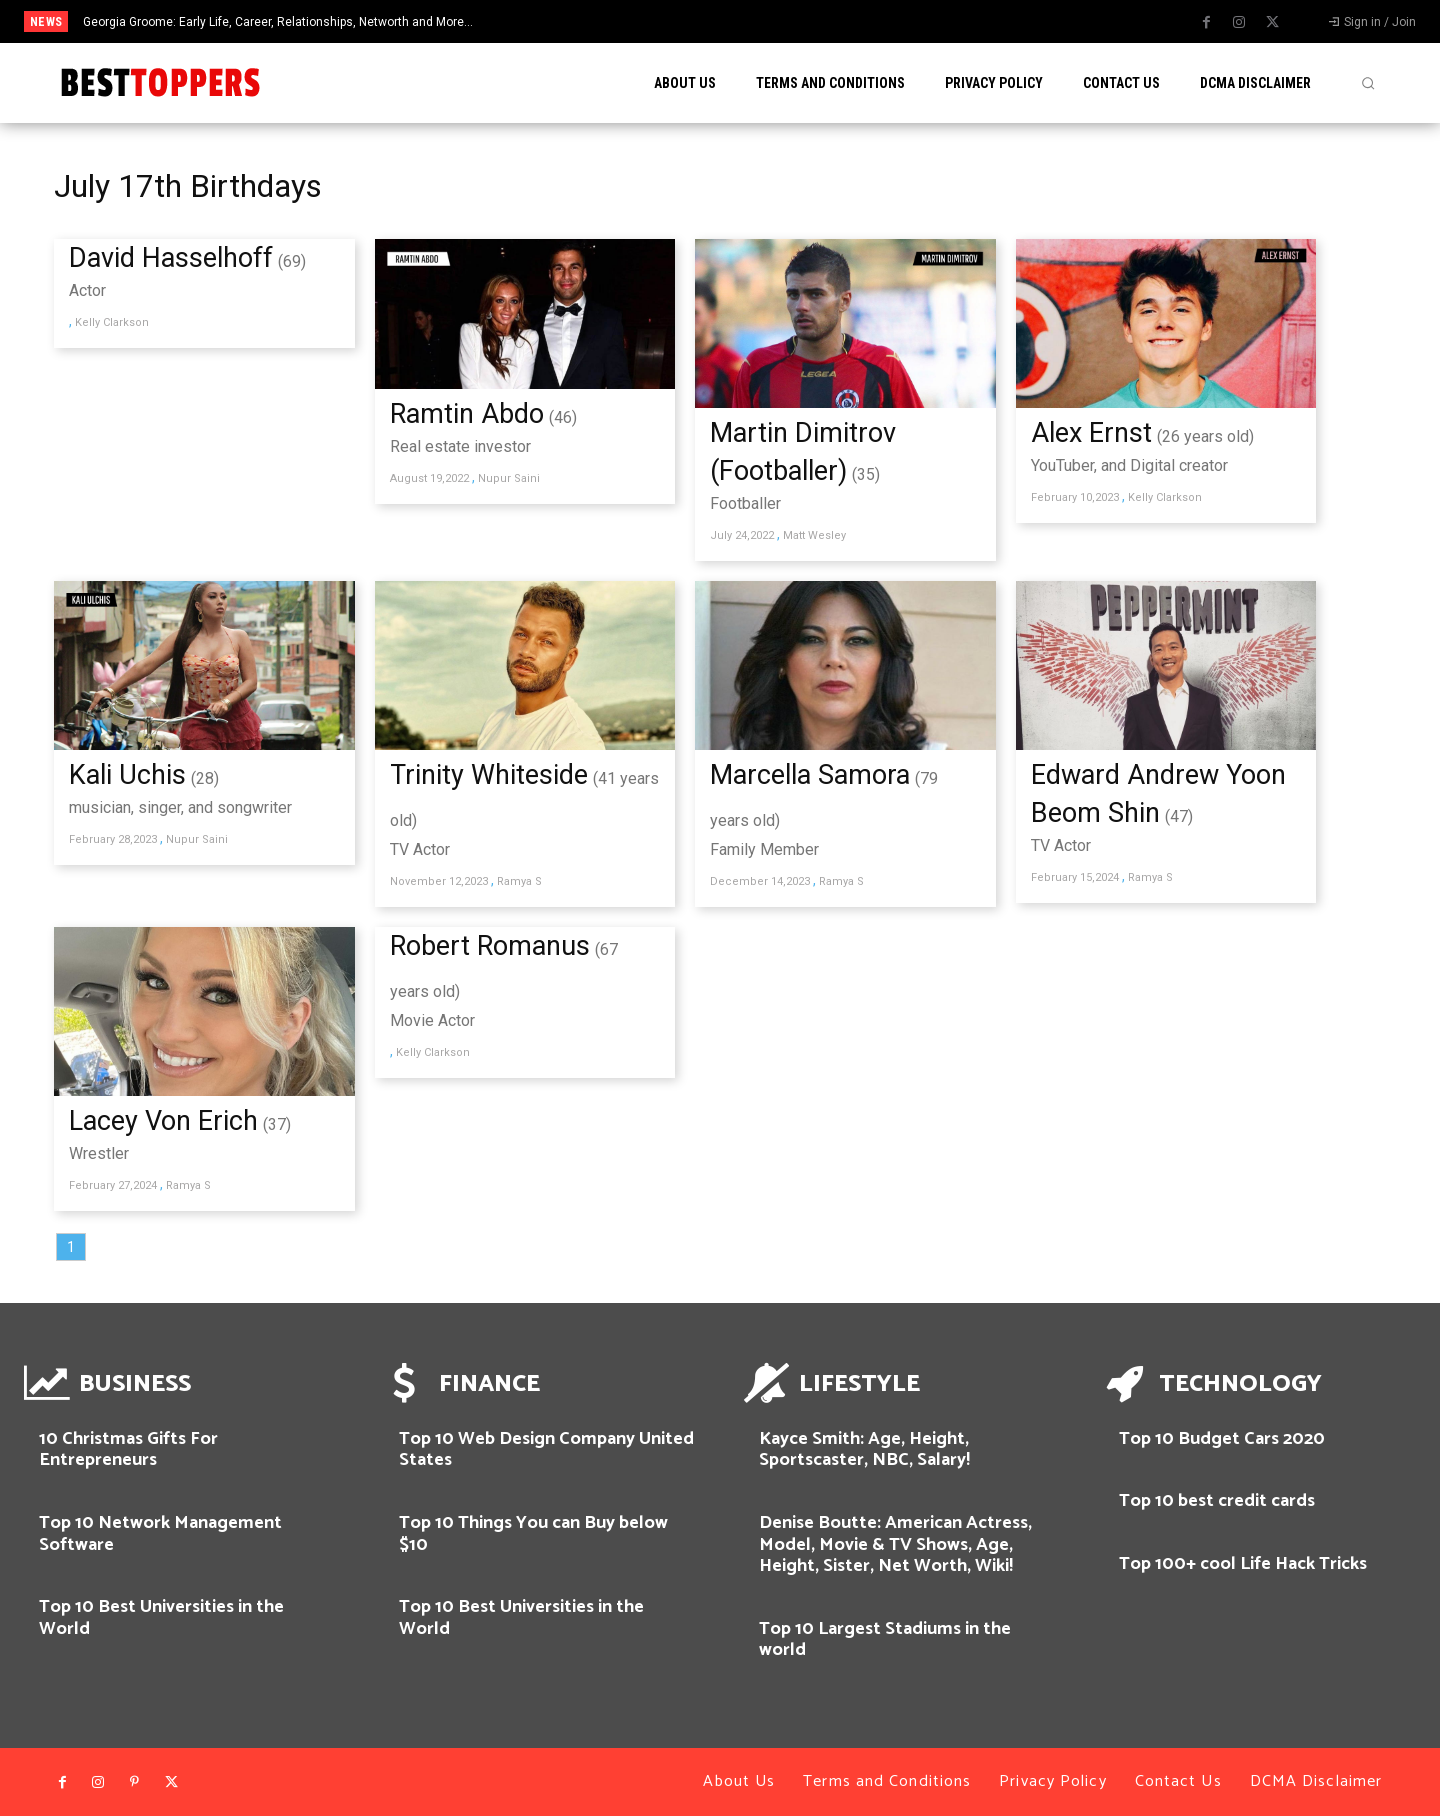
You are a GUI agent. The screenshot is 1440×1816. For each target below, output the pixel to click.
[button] (1368, 83)
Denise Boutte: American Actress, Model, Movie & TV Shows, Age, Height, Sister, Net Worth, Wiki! (895, 1544)
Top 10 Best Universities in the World (161, 1618)
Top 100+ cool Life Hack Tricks (1243, 1564)
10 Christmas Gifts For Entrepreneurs (128, 1450)
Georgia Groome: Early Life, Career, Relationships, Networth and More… (278, 22)
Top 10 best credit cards (1217, 1501)
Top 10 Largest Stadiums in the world (885, 1640)
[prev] (771, 21)
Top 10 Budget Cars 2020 (1222, 1439)
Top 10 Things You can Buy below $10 (533, 1534)
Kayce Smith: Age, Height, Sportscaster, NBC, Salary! (864, 1450)
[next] (803, 21)
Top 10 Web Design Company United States (546, 1450)
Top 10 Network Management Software (160, 1534)
